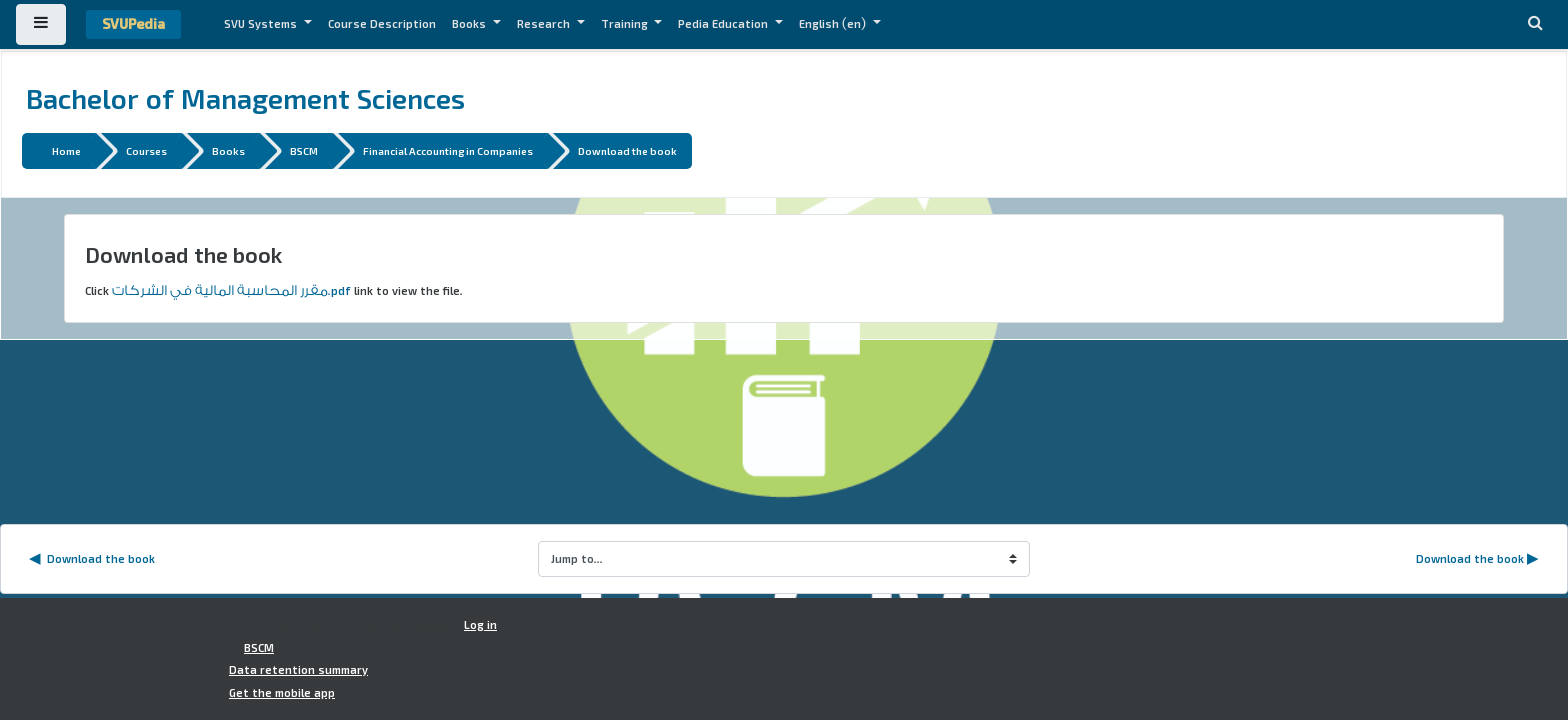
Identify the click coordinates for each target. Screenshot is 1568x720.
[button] (1535, 24)
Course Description (382, 24)
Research (545, 24)
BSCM (304, 150)
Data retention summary (298, 670)
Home (66, 150)
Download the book (627, 150)
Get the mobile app (282, 693)
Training (626, 24)
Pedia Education (724, 24)
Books (470, 24)
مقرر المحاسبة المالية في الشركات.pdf (231, 291)
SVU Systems (262, 24)
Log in (480, 625)
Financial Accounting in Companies (448, 150)
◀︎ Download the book (92, 559)
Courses (146, 150)
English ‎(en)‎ (834, 24)
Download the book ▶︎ (1477, 559)
